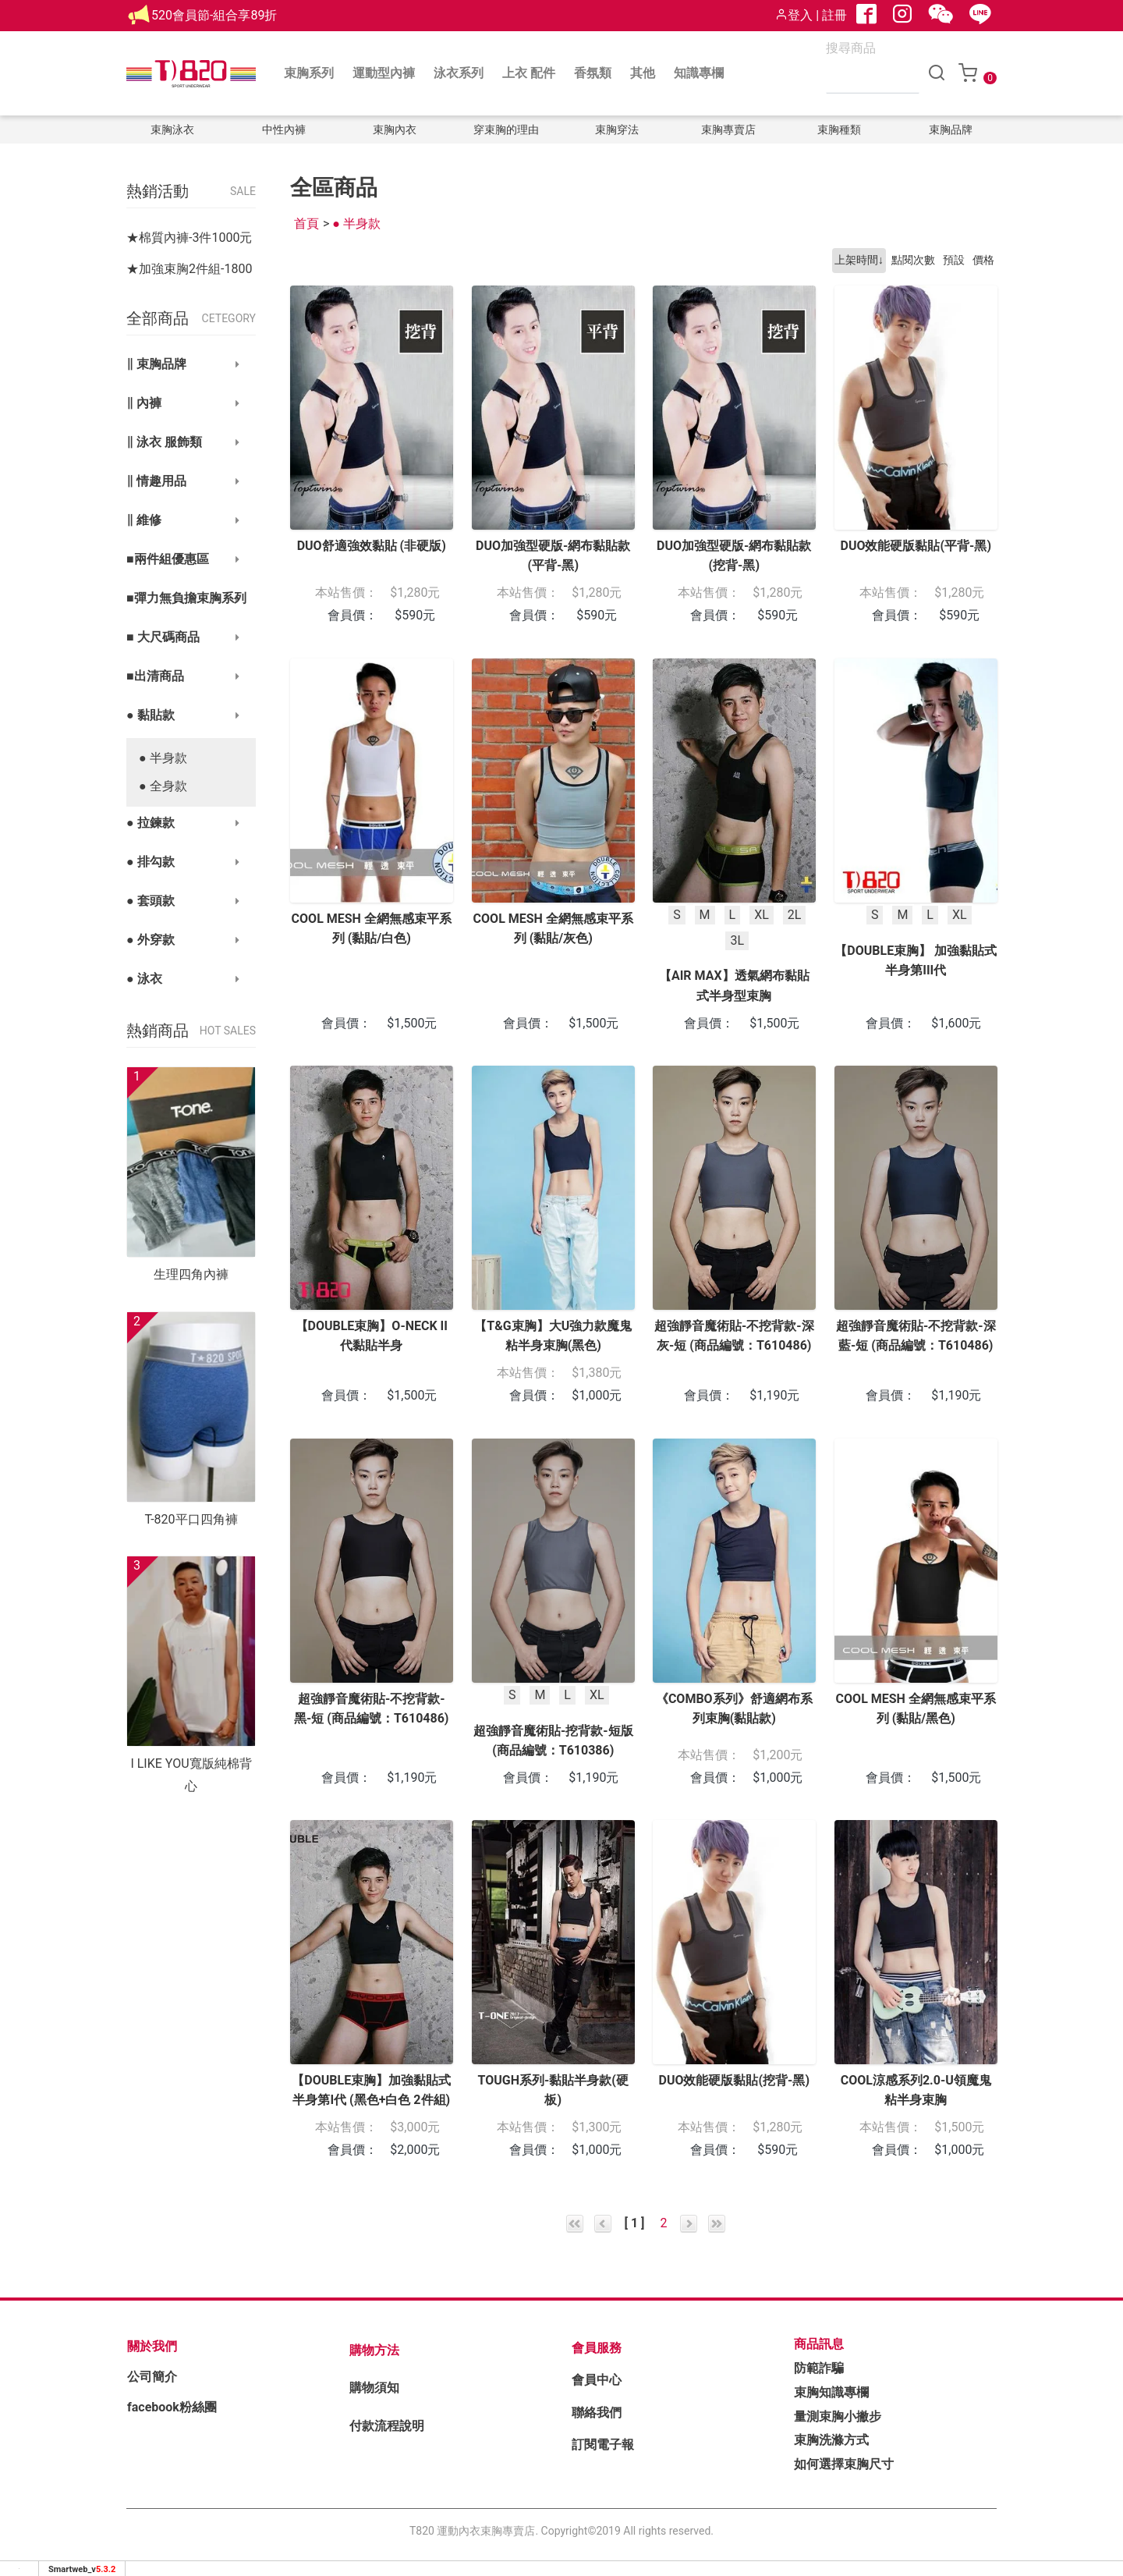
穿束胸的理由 (506, 129)
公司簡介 (152, 2376)
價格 (983, 260)
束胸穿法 (617, 129)
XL (761, 914)
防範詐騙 (819, 2368)
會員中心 (597, 2379)
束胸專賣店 (728, 129)
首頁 (306, 223)
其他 (642, 73)
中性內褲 (284, 129)
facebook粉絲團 (172, 2407)
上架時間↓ (859, 260)
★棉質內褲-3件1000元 (189, 237)
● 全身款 (163, 786)
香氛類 (592, 73)
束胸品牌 (950, 129)
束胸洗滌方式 (831, 2439)
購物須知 (374, 2387)
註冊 (834, 15)
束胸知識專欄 (831, 2392)
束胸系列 (309, 73)
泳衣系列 (459, 73)
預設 (954, 260)
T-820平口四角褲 (190, 1519)
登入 (794, 15)
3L (737, 939)
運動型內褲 (383, 73)
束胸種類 (839, 129)
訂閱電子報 (603, 2444)
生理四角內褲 (191, 1274)
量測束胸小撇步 (837, 2416)
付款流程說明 (386, 2425)
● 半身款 (163, 757)
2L (795, 914)
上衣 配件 (528, 73)
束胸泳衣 (172, 129)
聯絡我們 (597, 2412)
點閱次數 (913, 260)
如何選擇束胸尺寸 (844, 2464)
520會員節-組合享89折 (214, 15)
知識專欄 (699, 73)
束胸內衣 (394, 129)
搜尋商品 (851, 48)
